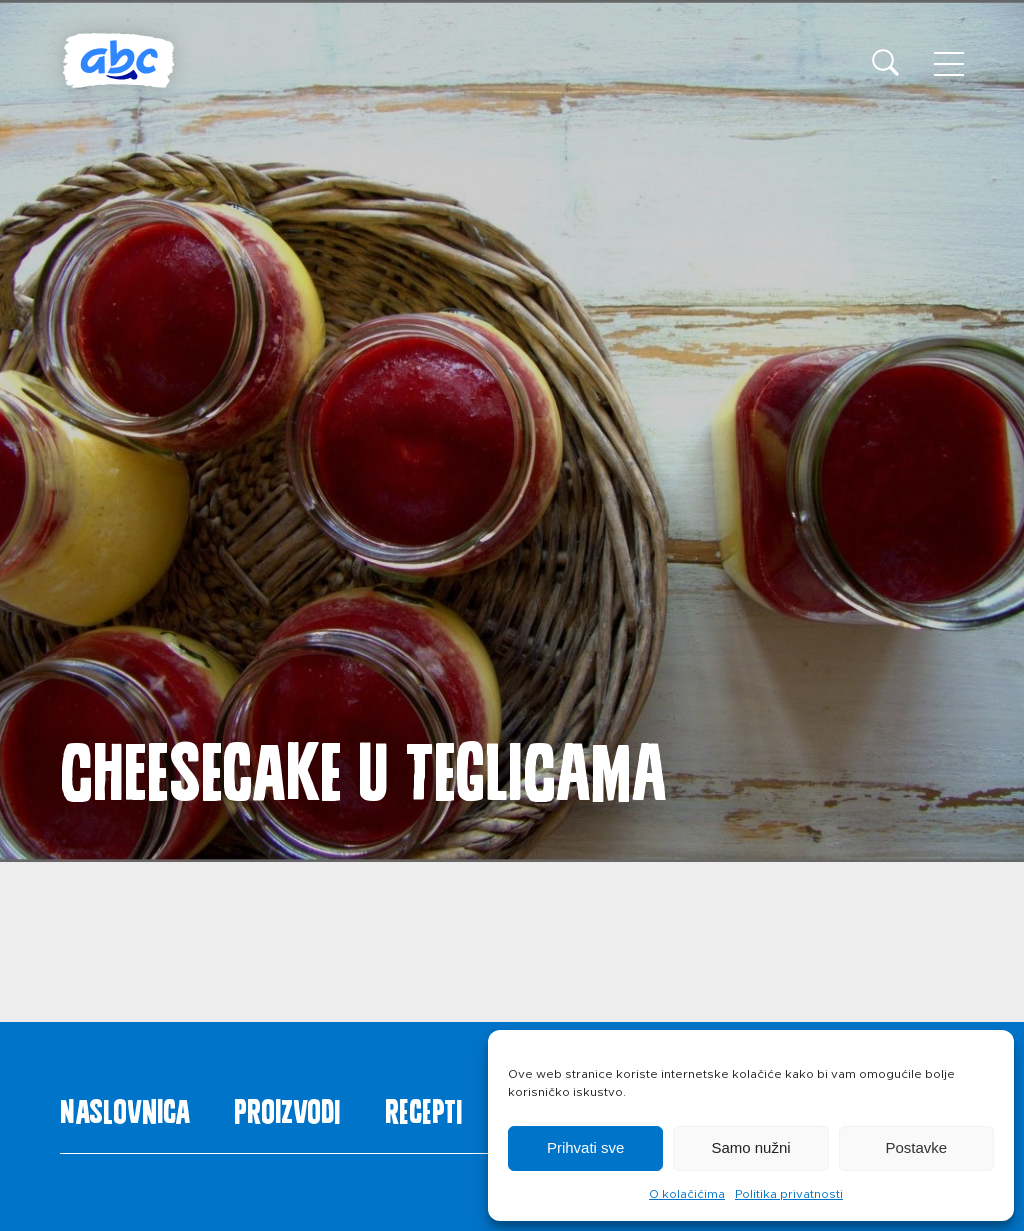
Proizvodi (287, 1107)
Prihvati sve (586, 1147)
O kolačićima (687, 1194)
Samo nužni (750, 1147)
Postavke (916, 1147)
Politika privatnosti (789, 1194)
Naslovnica (125, 1107)
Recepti (423, 1107)
